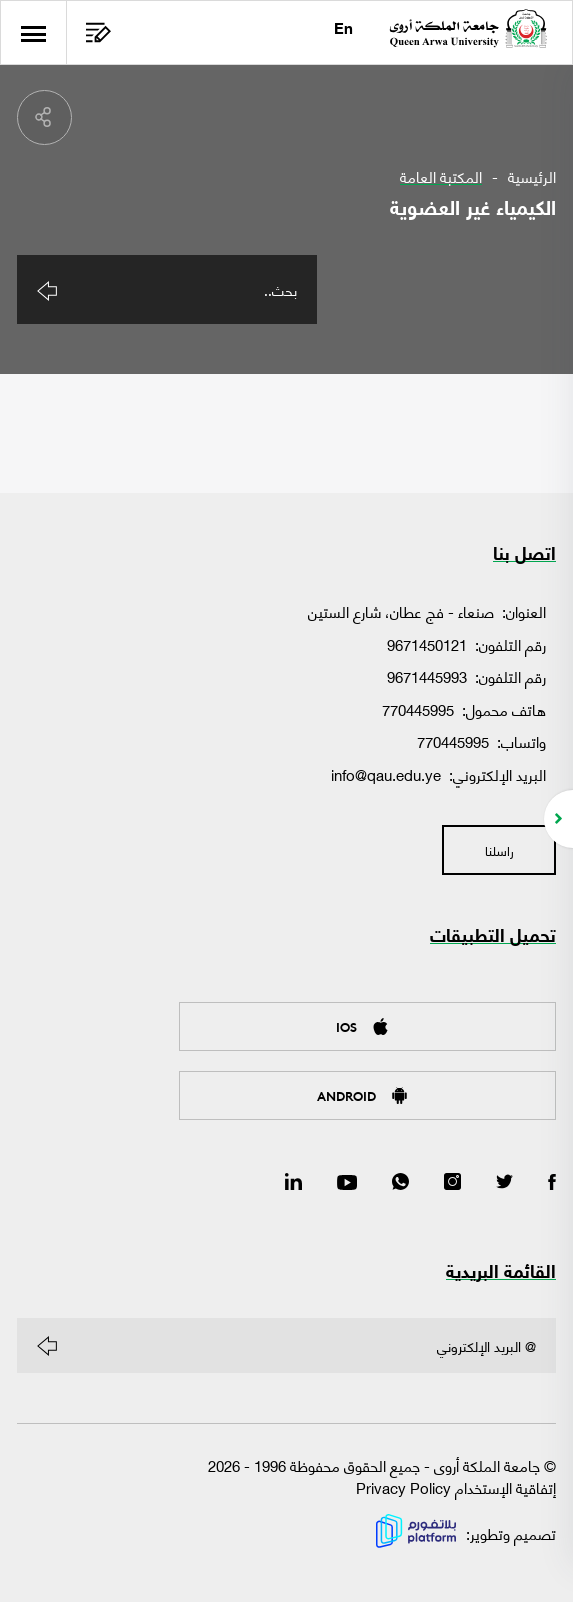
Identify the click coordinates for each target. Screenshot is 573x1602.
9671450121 (427, 644)
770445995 (418, 709)
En (343, 30)
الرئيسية (532, 176)
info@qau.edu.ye (386, 774)
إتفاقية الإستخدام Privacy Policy (456, 1488)
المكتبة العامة (441, 176)
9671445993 (427, 677)
